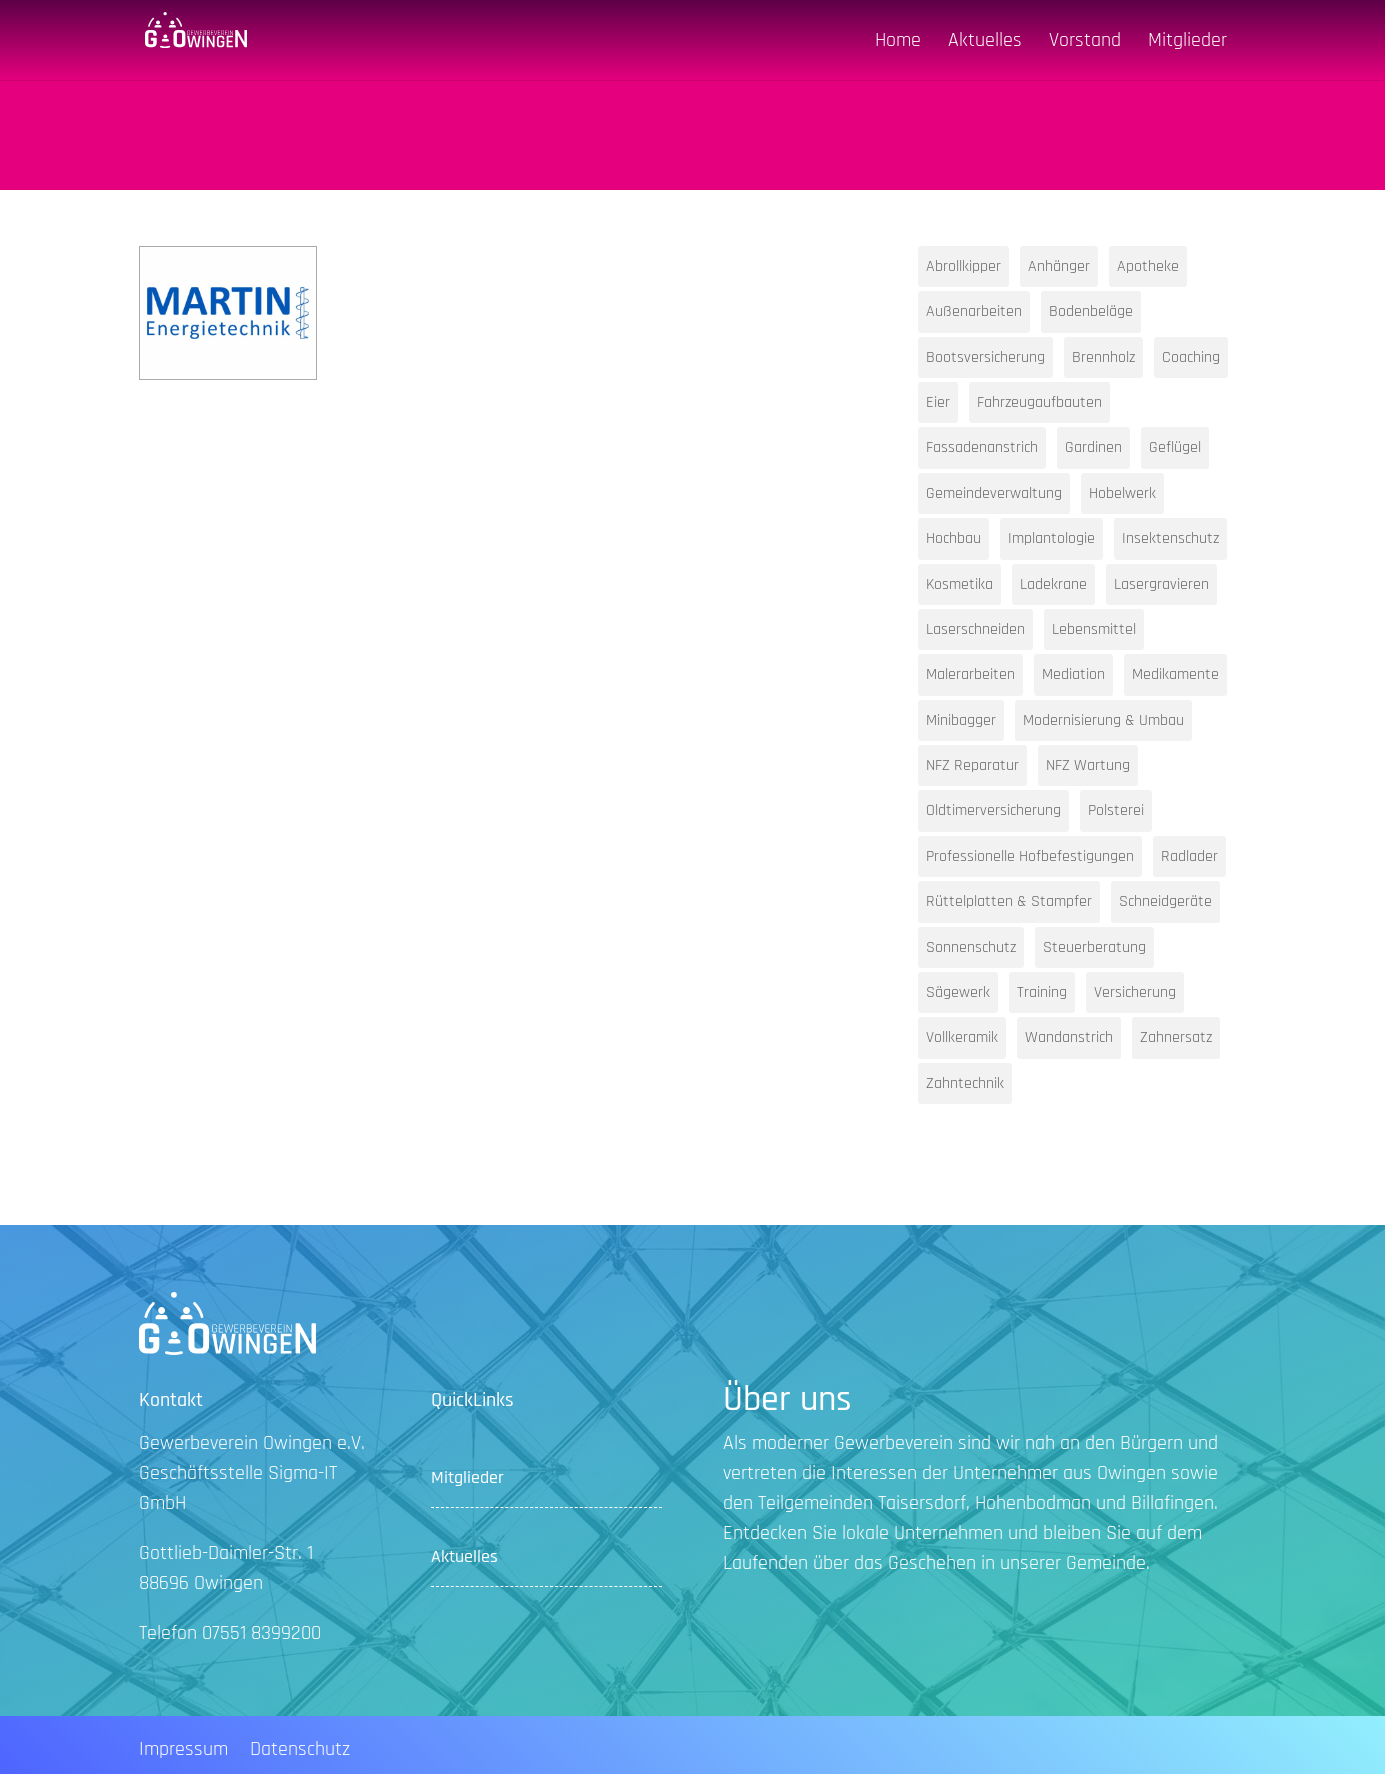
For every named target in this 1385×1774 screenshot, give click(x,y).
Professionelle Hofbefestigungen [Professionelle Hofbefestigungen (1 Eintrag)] (1030, 856)
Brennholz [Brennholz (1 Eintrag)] (1103, 357)
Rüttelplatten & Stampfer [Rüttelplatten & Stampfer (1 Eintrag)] (1009, 901)
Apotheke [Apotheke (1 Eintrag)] (1148, 266)
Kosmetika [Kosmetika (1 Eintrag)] (959, 584)
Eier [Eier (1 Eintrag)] (938, 402)
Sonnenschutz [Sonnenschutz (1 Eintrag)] (971, 947)
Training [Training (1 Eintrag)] (1042, 992)
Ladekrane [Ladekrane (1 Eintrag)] (1053, 584)
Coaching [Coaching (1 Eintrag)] (1191, 357)
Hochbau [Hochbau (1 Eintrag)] (953, 538)
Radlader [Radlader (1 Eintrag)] (1189, 856)
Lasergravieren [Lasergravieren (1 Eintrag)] (1161, 584)
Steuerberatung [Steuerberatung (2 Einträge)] (1094, 947)
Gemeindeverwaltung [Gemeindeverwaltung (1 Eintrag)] (994, 493)
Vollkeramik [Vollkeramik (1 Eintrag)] (962, 1037)
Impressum (183, 1752)
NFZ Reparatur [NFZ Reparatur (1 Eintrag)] (972, 765)
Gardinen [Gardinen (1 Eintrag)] (1093, 447)
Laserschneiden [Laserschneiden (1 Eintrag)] (975, 629)
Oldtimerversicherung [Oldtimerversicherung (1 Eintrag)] (993, 810)
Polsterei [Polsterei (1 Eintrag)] (1116, 810)
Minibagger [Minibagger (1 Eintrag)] (961, 720)
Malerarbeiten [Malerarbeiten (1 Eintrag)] (970, 674)
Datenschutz (300, 1752)
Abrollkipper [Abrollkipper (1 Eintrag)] (963, 266)
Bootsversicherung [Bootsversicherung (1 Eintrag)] (985, 357)
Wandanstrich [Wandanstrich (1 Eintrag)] (1069, 1037)
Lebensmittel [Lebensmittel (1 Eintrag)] (1094, 629)
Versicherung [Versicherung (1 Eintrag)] (1135, 992)
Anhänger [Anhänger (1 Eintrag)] (1059, 266)
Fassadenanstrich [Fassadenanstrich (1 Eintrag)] (982, 447)
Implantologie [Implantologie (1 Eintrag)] (1051, 538)
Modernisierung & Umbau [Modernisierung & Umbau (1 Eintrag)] (1103, 720)
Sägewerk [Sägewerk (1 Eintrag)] (958, 992)
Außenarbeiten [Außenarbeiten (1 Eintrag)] (974, 311)
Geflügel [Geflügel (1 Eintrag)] (1175, 447)
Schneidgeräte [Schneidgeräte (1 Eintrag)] (1165, 901)
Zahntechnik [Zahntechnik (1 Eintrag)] (965, 1083)
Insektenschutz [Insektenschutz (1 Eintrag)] (1170, 538)
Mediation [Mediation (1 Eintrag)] (1073, 674)
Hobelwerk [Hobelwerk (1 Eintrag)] (1122, 493)
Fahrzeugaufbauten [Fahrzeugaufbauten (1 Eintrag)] (1039, 402)
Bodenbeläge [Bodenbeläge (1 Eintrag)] (1091, 311)
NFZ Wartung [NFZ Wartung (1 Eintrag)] (1088, 765)
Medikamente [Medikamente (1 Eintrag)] (1175, 674)
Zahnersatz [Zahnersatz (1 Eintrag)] (1176, 1037)
